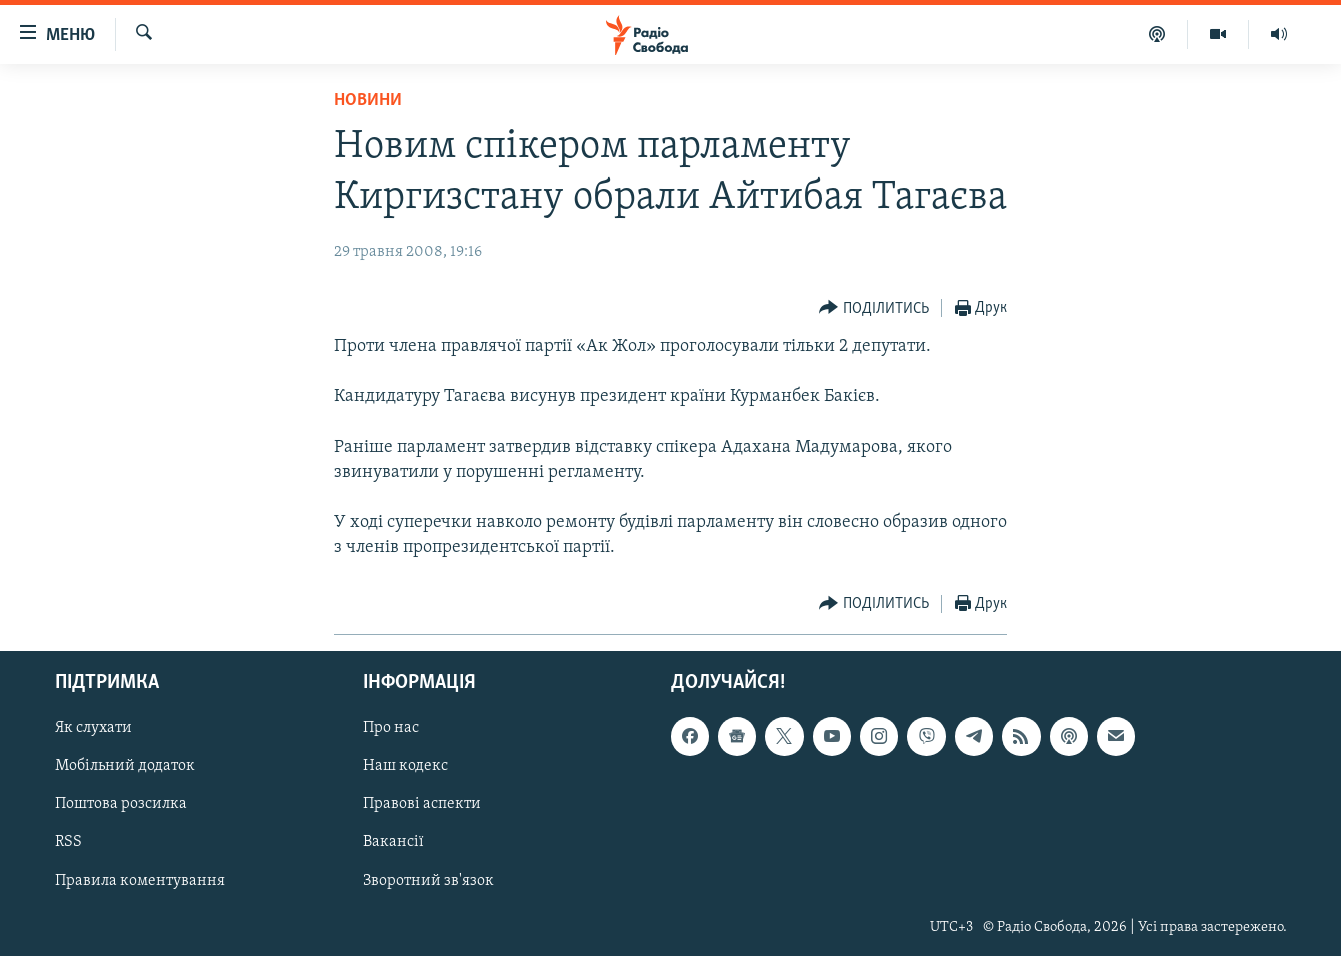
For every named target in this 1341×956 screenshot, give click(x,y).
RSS (68, 842)
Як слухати (93, 728)
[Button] (874, 308)
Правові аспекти (422, 804)
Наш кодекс (405, 766)
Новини (368, 100)
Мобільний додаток (125, 766)
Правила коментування (140, 880)
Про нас (391, 728)
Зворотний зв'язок (428, 880)
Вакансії (393, 842)
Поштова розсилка (121, 804)
